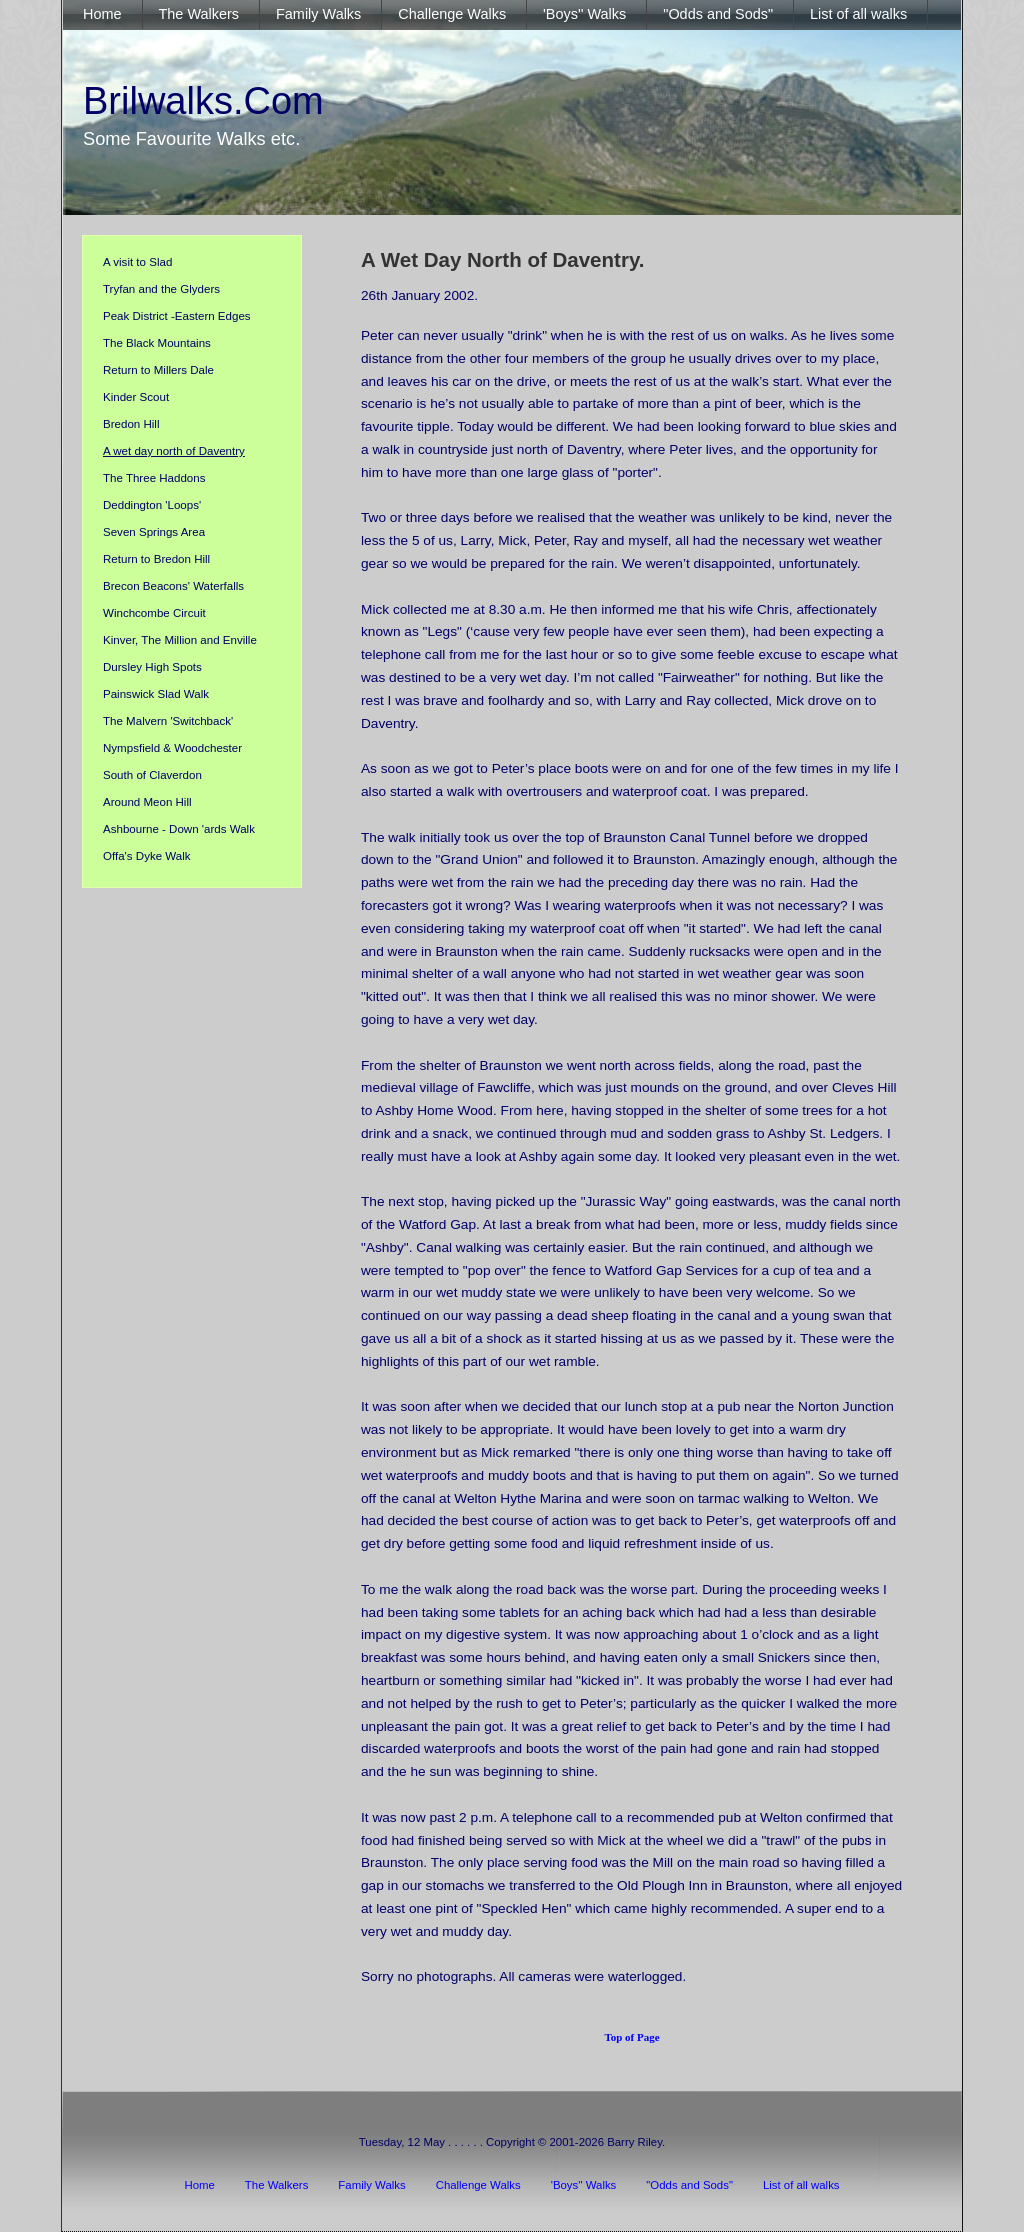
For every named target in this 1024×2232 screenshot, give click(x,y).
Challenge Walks (478, 2185)
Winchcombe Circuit (154, 613)
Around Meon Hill (147, 802)
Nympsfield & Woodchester (172, 748)
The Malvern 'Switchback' (168, 721)
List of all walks (801, 2185)
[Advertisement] (192, 1390)
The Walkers (277, 2185)
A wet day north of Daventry (174, 451)
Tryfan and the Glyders (161, 289)
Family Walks (371, 2185)
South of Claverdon (152, 775)
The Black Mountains (157, 343)
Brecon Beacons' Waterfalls (173, 586)
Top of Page (631, 2037)
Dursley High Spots (152, 667)
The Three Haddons (154, 478)
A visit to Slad (137, 262)
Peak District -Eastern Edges (177, 316)
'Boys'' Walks (584, 2185)
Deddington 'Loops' (152, 505)
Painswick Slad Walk (156, 694)
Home (199, 2185)
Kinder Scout (136, 397)
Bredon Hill (131, 424)
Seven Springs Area (154, 532)
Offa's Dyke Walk (147, 856)
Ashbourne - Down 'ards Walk (179, 829)
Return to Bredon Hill (156, 559)
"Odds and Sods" (689, 2185)
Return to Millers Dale (158, 370)
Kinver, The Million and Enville (180, 640)
